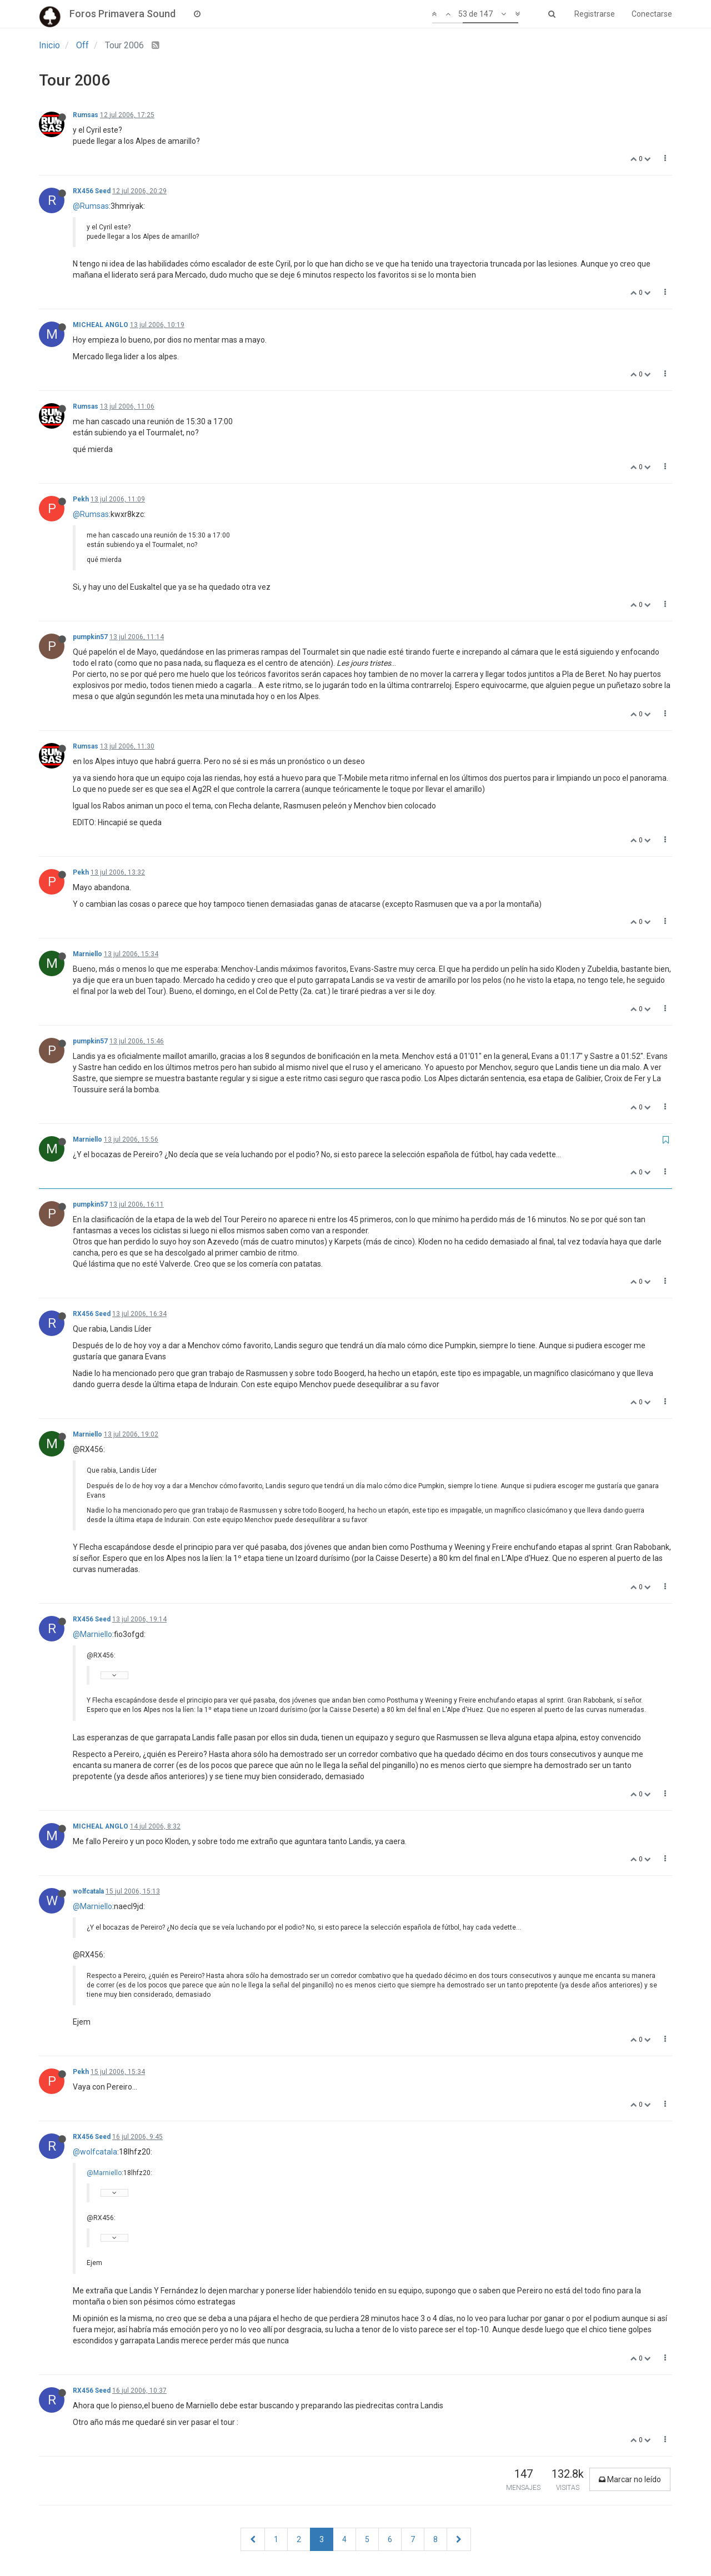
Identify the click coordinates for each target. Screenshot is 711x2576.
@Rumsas (91, 206)
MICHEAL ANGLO (100, 325)
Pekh (81, 499)
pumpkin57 (90, 637)
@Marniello (92, 1634)
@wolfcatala (95, 2151)
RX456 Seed (92, 191)
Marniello (87, 954)
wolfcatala (88, 1891)
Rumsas (85, 115)
